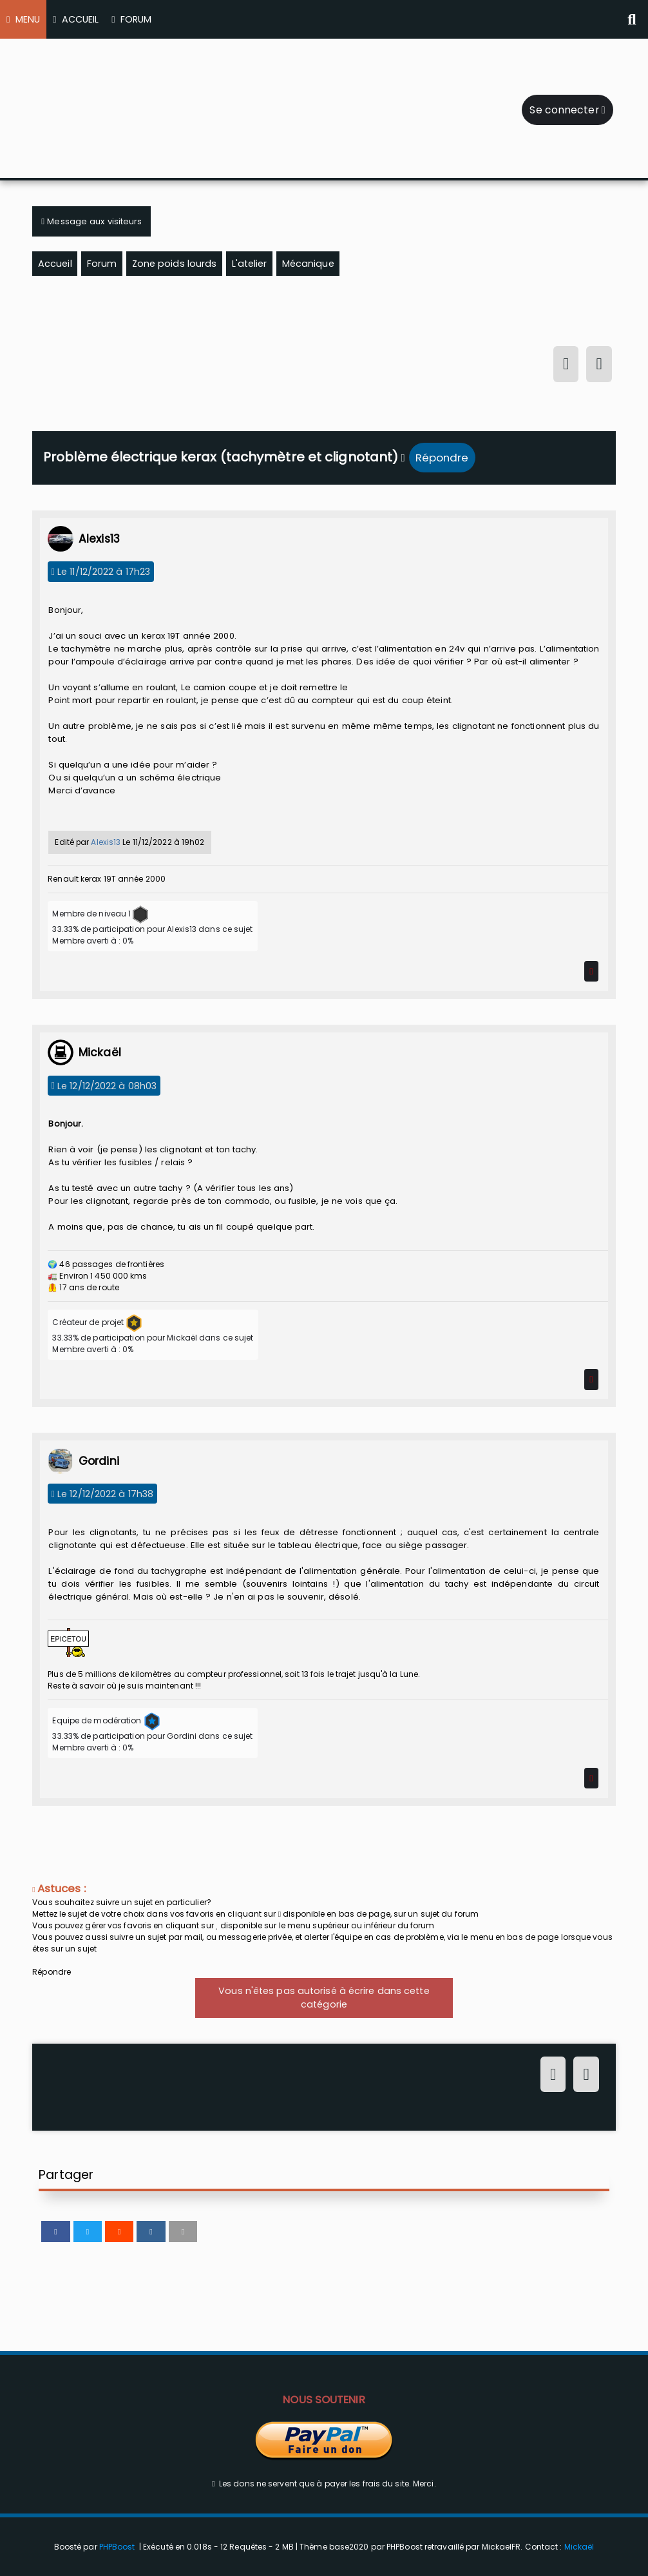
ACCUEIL (76, 19)
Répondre (442, 457)
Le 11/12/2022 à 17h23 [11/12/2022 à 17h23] (101, 571)
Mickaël (579, 2546)
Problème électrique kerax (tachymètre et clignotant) (220, 457)
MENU (23, 19)
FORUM (131, 19)
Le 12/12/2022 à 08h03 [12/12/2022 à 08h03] (104, 1085)
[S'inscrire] (598, 366)
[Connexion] (565, 366)
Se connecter (567, 109)
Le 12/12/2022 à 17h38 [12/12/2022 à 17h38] (103, 1493)
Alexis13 (105, 842)
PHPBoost (117, 2546)
